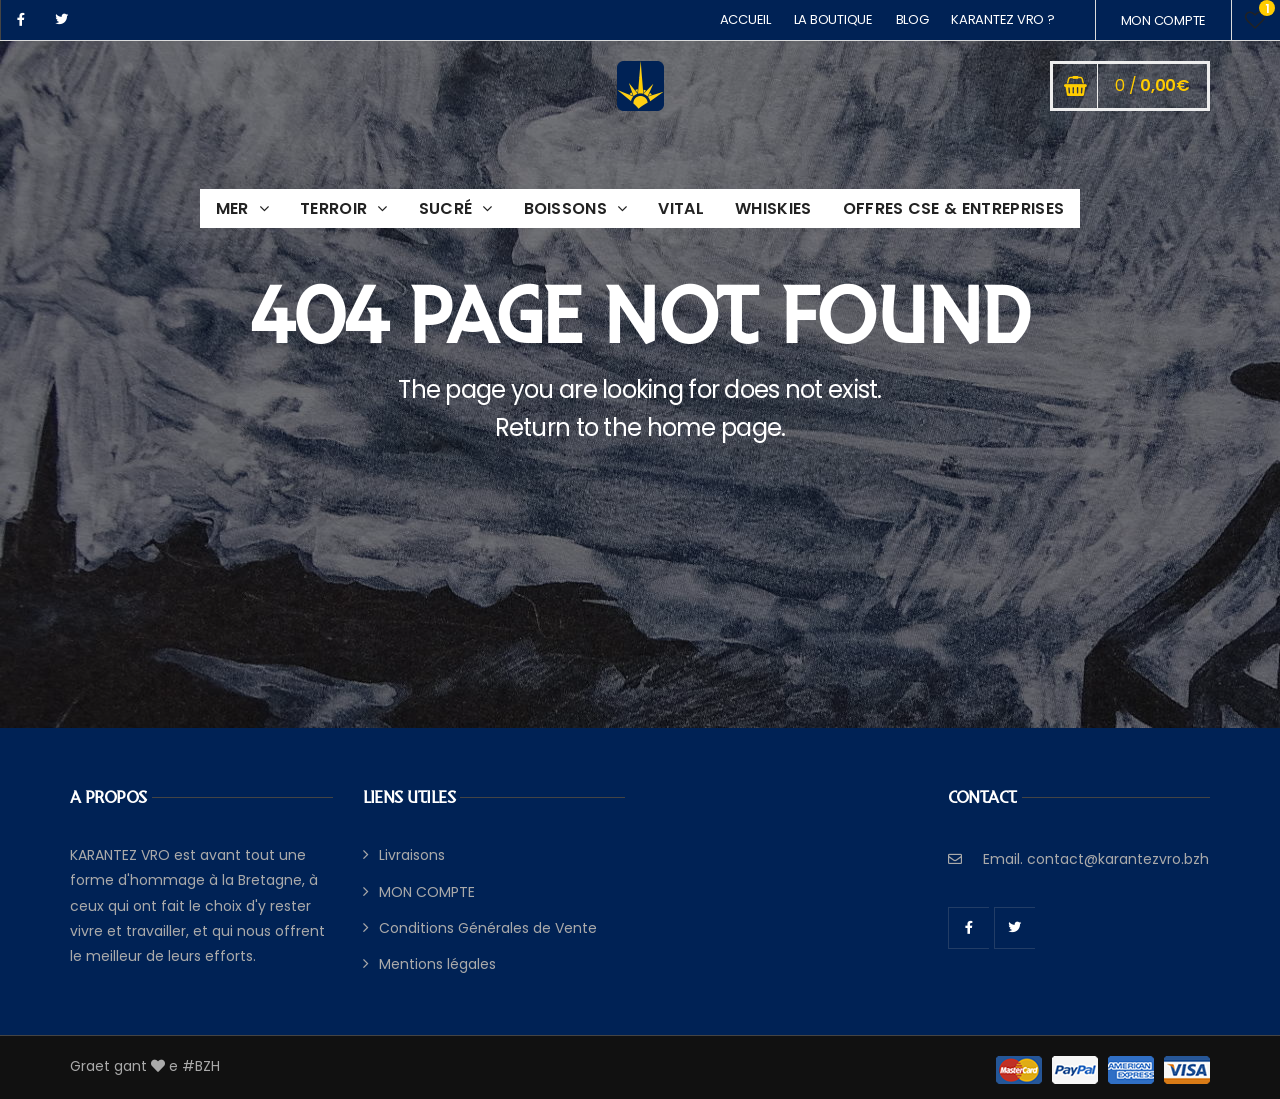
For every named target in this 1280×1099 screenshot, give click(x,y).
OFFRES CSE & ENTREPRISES (954, 208)
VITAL (681, 208)
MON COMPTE (1163, 20)
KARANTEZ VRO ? (1002, 19)
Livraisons (412, 855)
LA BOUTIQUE (833, 19)
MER (232, 208)
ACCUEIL (745, 19)
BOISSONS (566, 208)
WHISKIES (773, 208)
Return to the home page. (640, 427)
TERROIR (333, 208)
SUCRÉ (446, 208)
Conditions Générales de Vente (488, 928)
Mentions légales (437, 964)
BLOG (912, 19)
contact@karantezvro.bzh (1118, 859)
